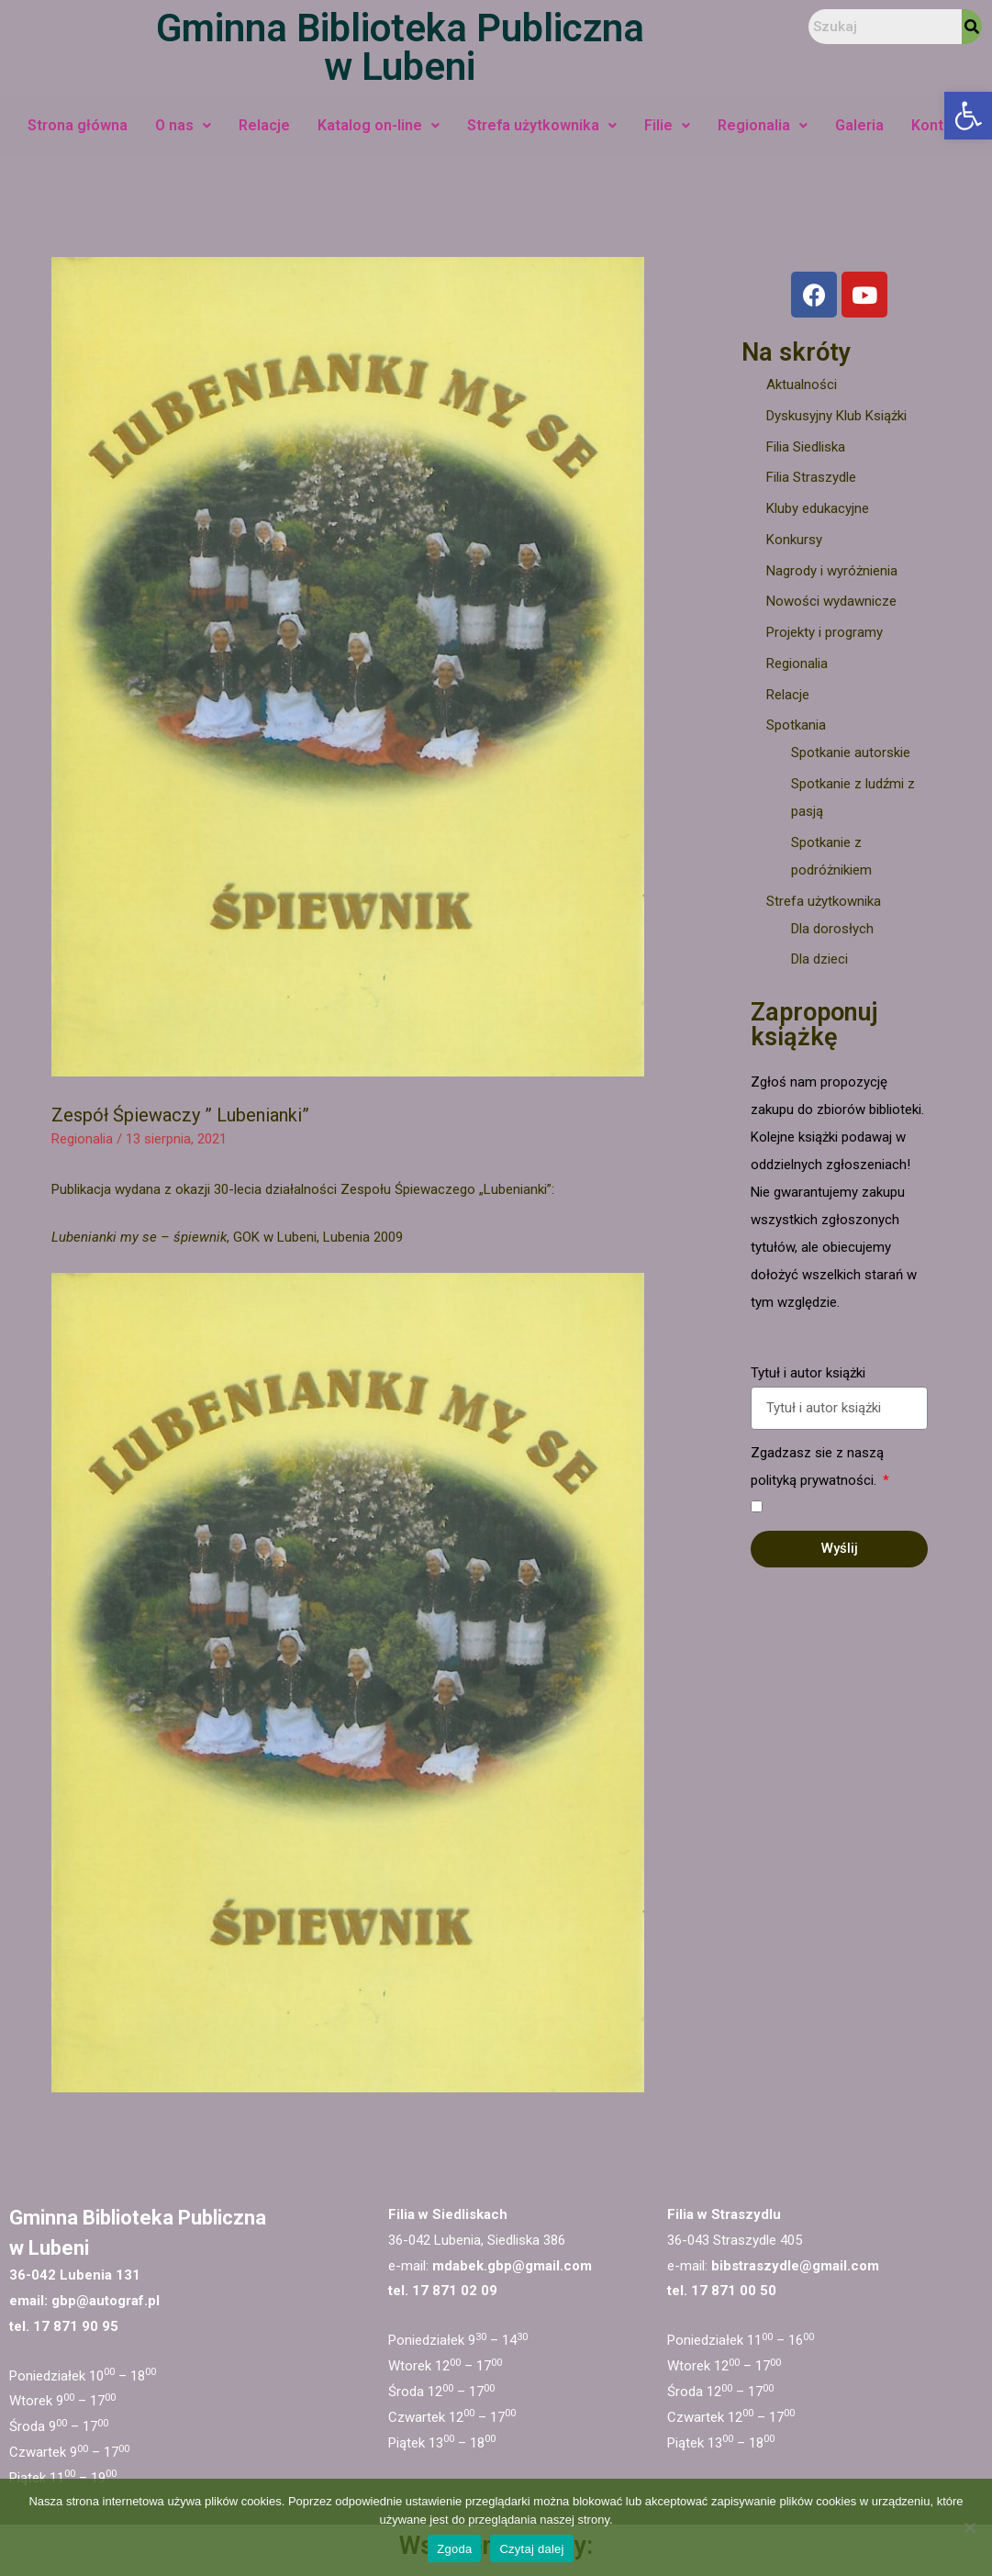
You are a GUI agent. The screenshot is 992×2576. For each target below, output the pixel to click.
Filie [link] (667, 125)
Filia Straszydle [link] (811, 477)
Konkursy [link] (794, 539)
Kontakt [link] (938, 125)
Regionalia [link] (763, 125)
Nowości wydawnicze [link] (831, 601)
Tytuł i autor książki (808, 1373)
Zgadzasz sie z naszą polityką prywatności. (817, 1466)
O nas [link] (183, 125)
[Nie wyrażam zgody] (969, 2527)
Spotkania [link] (796, 725)
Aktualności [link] (801, 384)
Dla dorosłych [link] (832, 928)
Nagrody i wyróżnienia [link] (831, 571)
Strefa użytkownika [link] (542, 125)
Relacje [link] (264, 125)
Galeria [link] (859, 125)
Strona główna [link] (78, 125)
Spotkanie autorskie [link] (850, 752)
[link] (968, 115)
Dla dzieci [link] (819, 959)
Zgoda (454, 2549)
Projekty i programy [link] (824, 632)
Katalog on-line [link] (379, 125)
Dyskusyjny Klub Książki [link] (836, 415)
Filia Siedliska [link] (805, 447)
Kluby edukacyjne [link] (817, 508)
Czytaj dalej (531, 2549)
